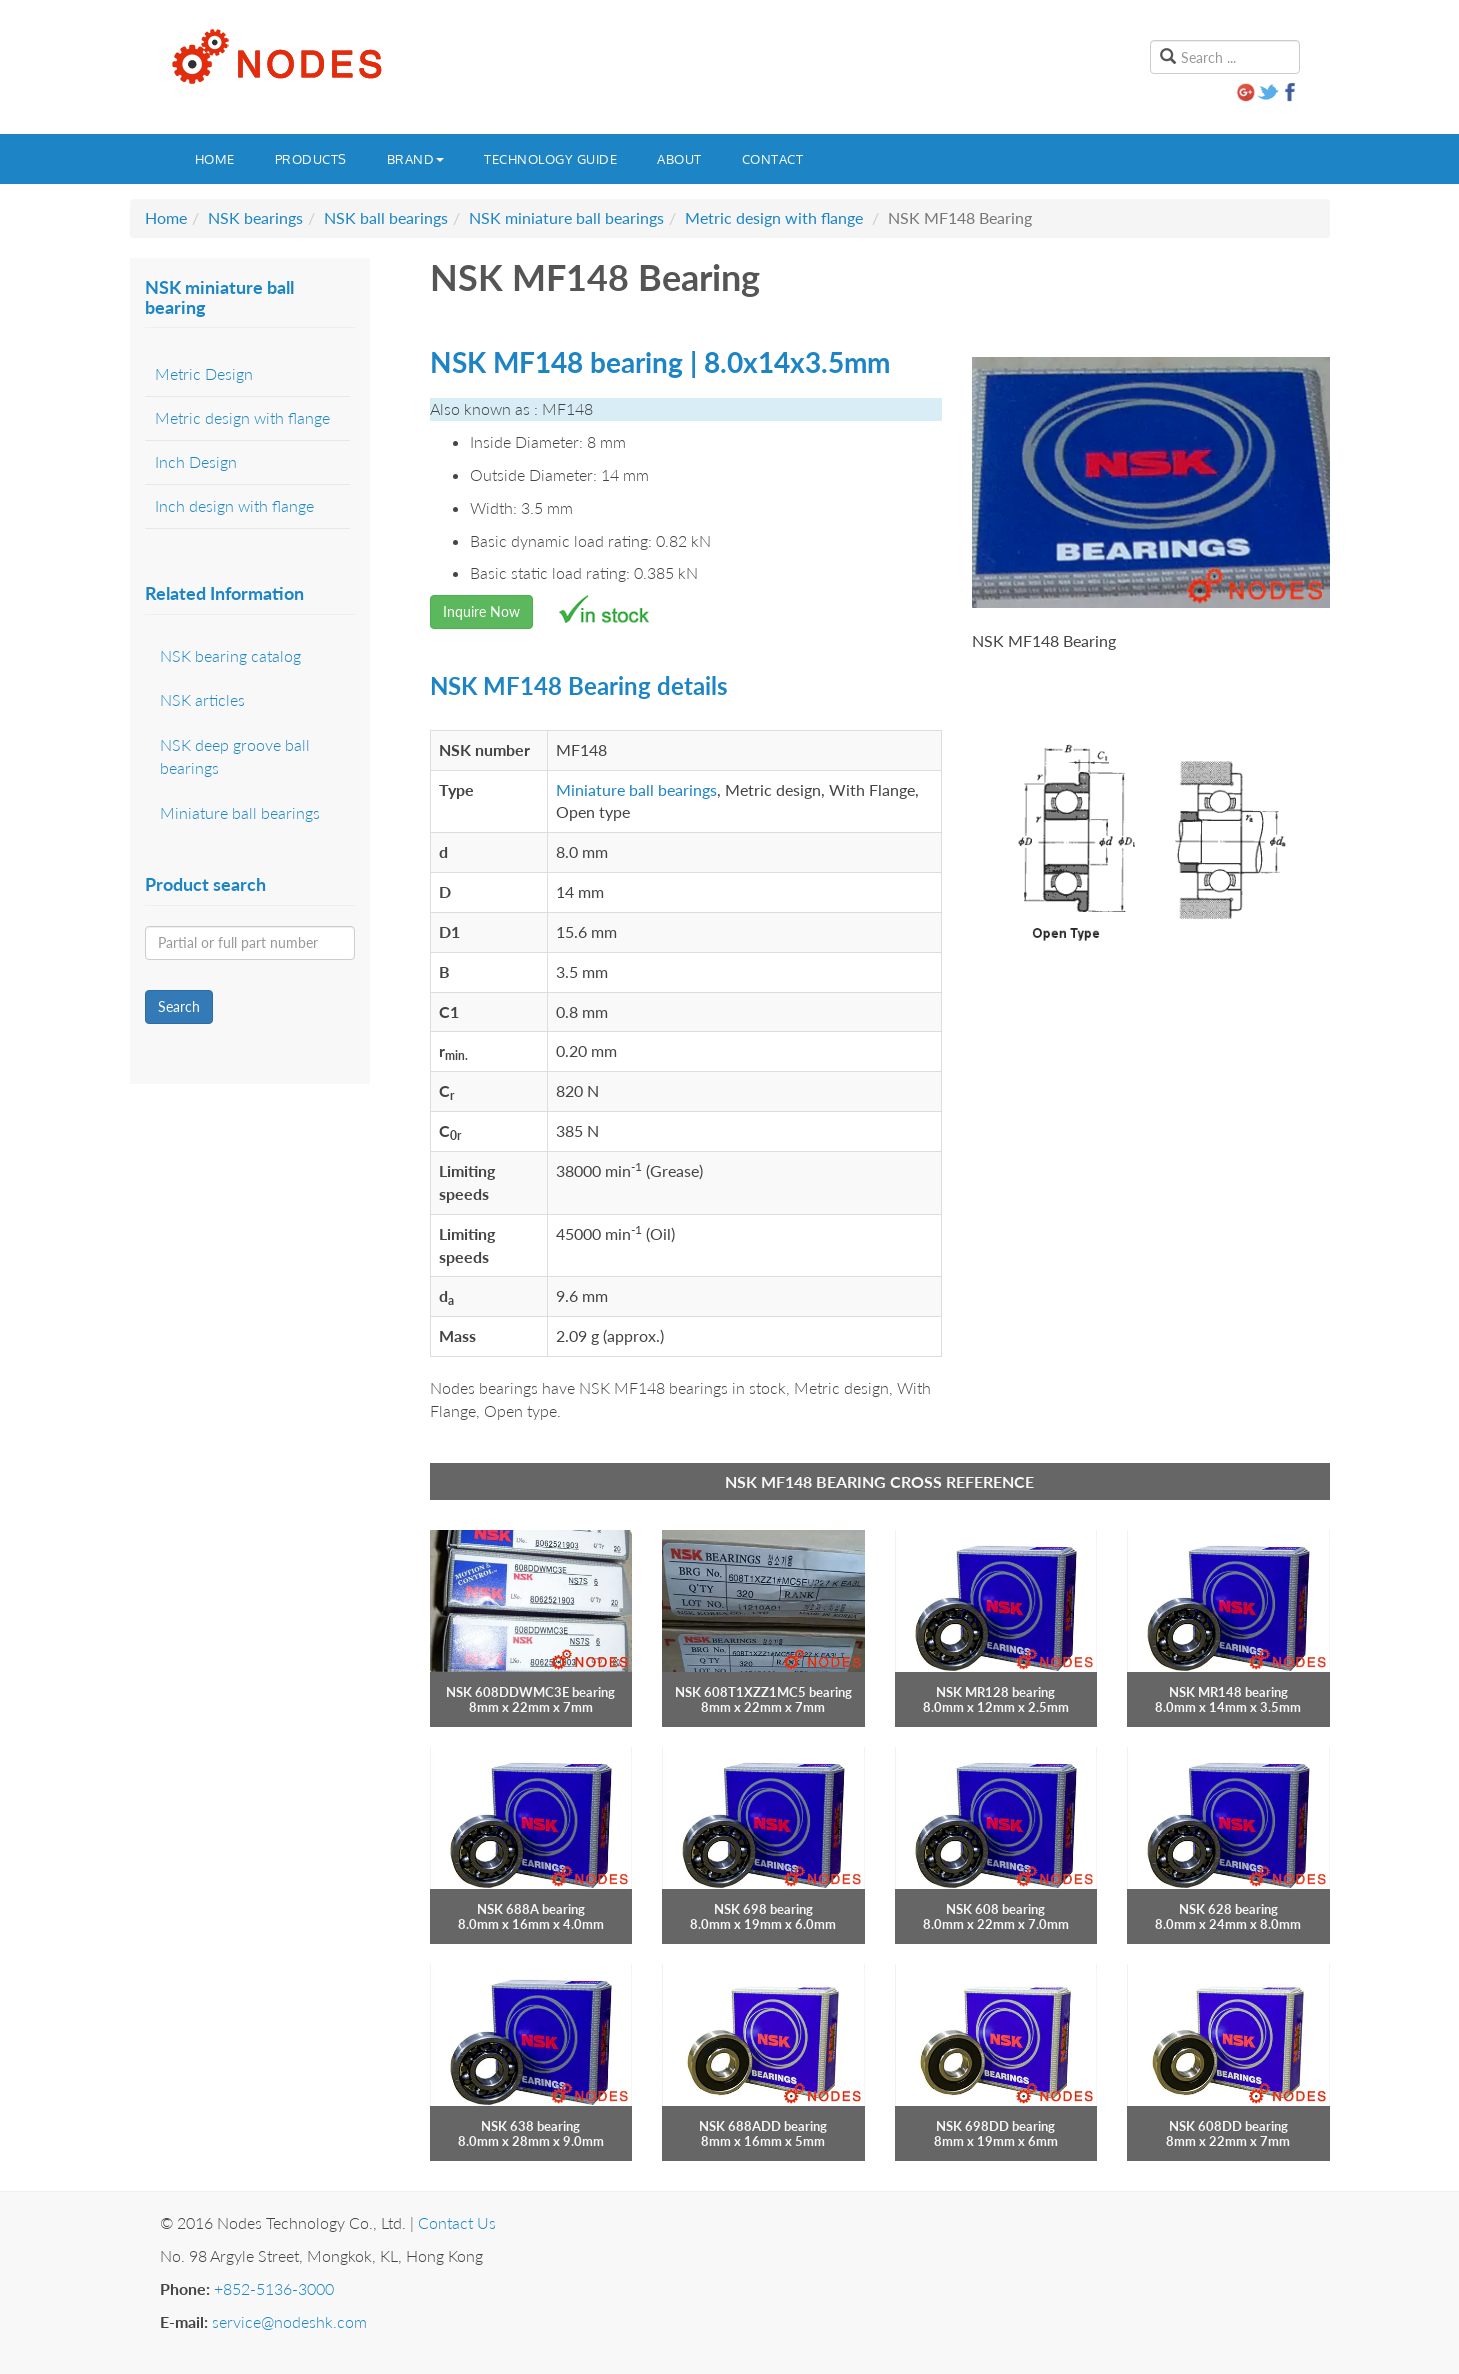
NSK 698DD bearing (995, 2126)
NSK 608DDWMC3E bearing (530, 1692)
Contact (773, 159)
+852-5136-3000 (274, 2288)
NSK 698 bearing (763, 1909)
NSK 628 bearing (1228, 1909)
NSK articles (202, 699)
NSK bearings (255, 217)
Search (179, 1006)
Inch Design (196, 461)
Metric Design (204, 373)
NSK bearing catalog (230, 655)
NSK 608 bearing (995, 1909)
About (679, 159)
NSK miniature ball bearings (566, 217)
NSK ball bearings (386, 217)
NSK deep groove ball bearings (235, 756)
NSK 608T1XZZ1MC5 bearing (763, 1692)
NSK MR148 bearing (1228, 1692)
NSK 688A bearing (531, 1909)
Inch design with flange (234, 505)
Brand (416, 159)
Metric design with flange (774, 217)
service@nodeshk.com (289, 2321)
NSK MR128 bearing (995, 1692)
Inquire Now (481, 611)
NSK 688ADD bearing (763, 2126)
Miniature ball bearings (636, 789)
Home (215, 159)
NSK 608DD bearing (1228, 2126)
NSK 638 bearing (530, 2126)
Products (311, 159)
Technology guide (550, 159)
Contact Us (457, 2222)
